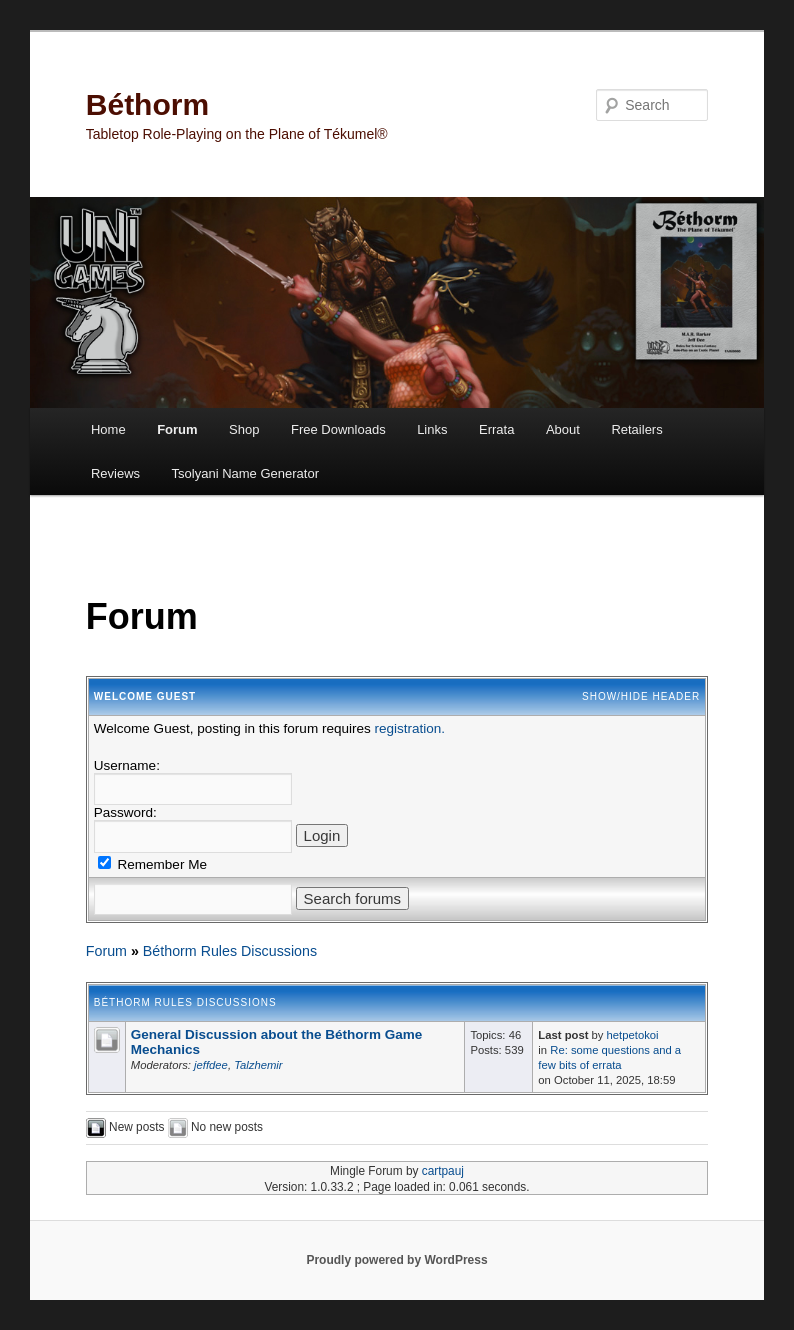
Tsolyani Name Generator (245, 473)
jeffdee (211, 1065)
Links (432, 429)
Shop (244, 429)
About (563, 429)
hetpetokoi (633, 1035)
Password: (125, 812)
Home (108, 429)
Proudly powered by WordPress (396, 1260)
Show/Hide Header (641, 696)
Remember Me (152, 864)
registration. (409, 728)
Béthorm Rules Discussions (230, 951)
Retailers (636, 429)
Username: (127, 765)
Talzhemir (258, 1065)
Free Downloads (338, 429)
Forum (177, 429)
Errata (496, 429)
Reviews (115, 473)
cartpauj (443, 1171)
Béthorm (147, 104)
